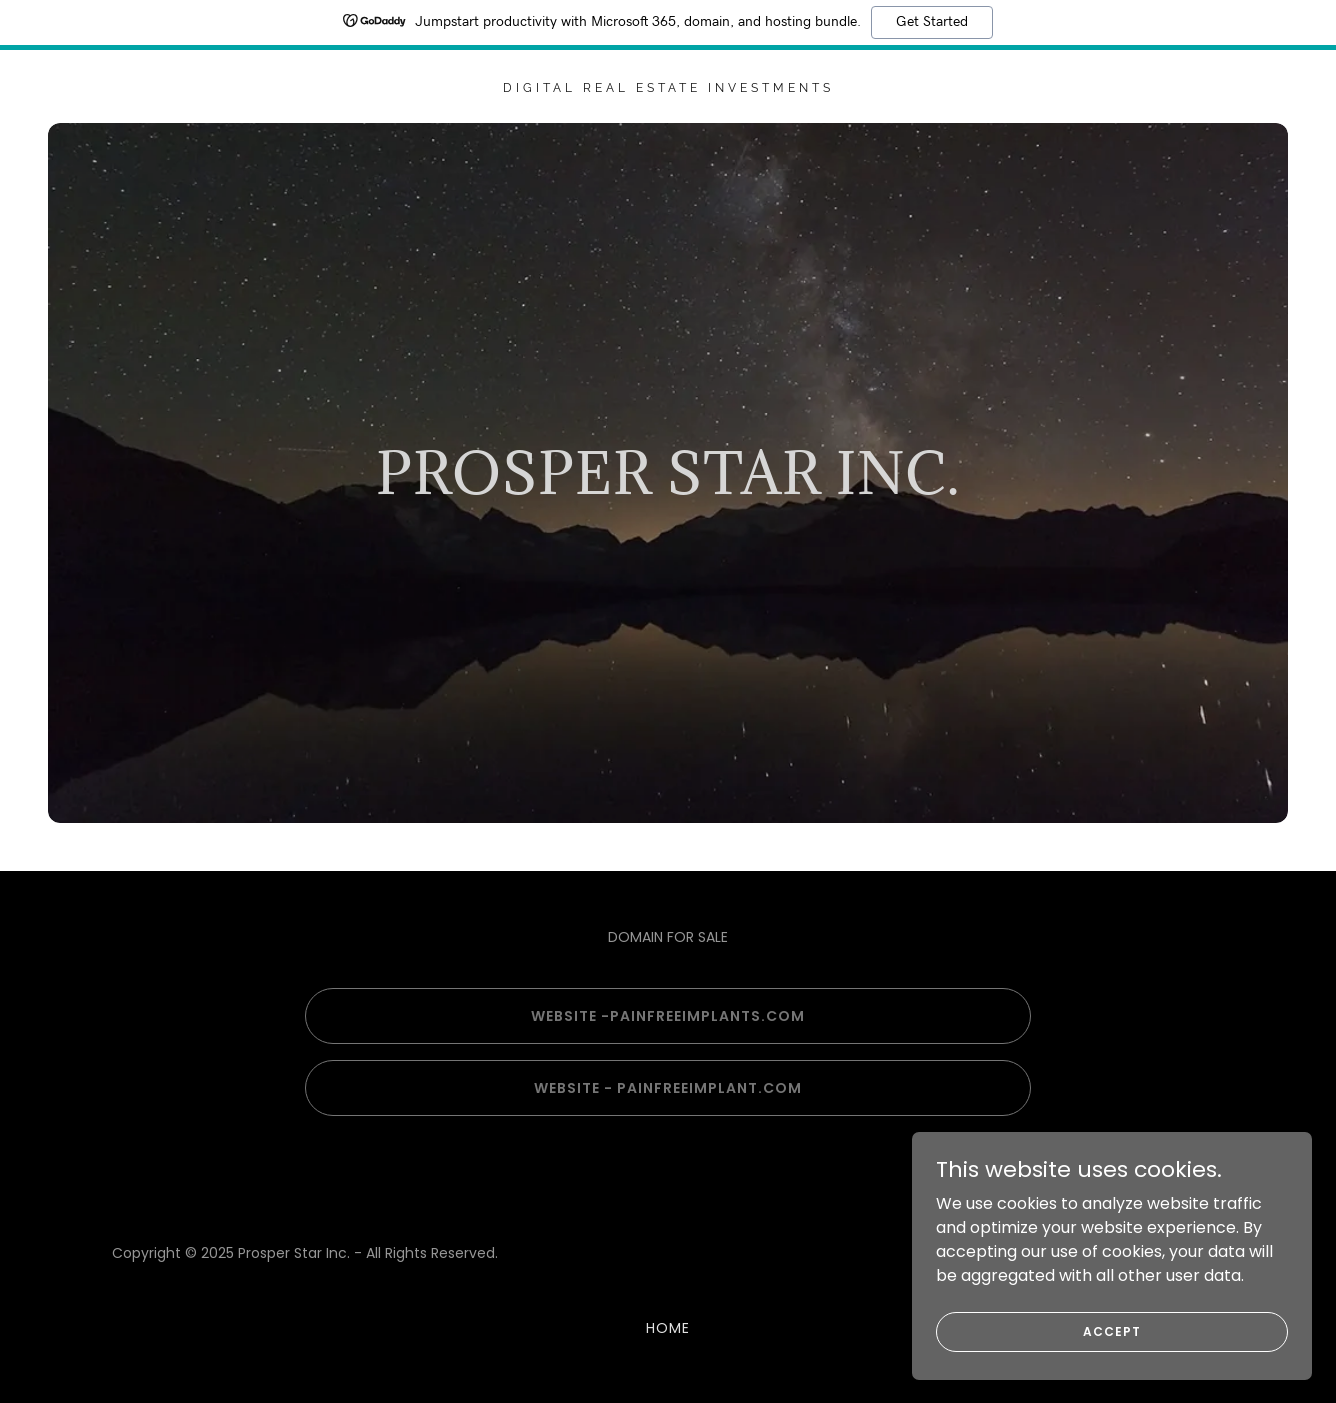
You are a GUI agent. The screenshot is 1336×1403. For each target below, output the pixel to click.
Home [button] (668, 1328)
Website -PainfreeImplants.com (668, 1016)
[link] (668, 86)
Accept (1111, 1330)
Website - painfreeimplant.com (668, 1088)
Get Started (932, 22)
